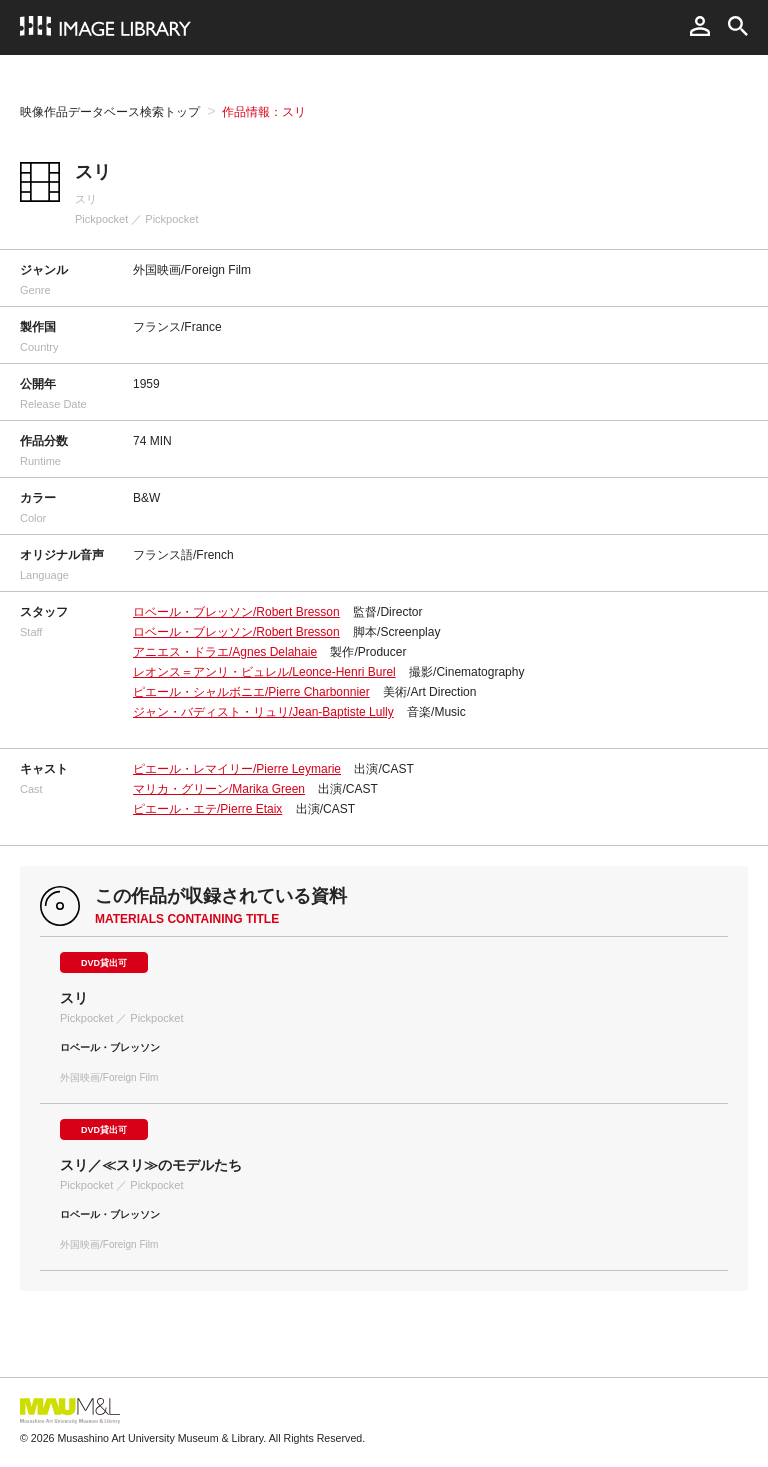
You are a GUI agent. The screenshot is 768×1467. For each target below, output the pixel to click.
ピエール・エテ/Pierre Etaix (207, 809)
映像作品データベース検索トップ (110, 112)
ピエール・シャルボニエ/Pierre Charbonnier (251, 692)
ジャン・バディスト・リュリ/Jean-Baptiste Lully (263, 712)
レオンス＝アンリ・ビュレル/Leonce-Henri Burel (264, 672)
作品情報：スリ (264, 112)
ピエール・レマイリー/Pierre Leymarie (237, 769)
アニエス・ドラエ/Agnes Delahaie (225, 652)
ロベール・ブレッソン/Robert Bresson (236, 612)
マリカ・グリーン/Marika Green (219, 789)
